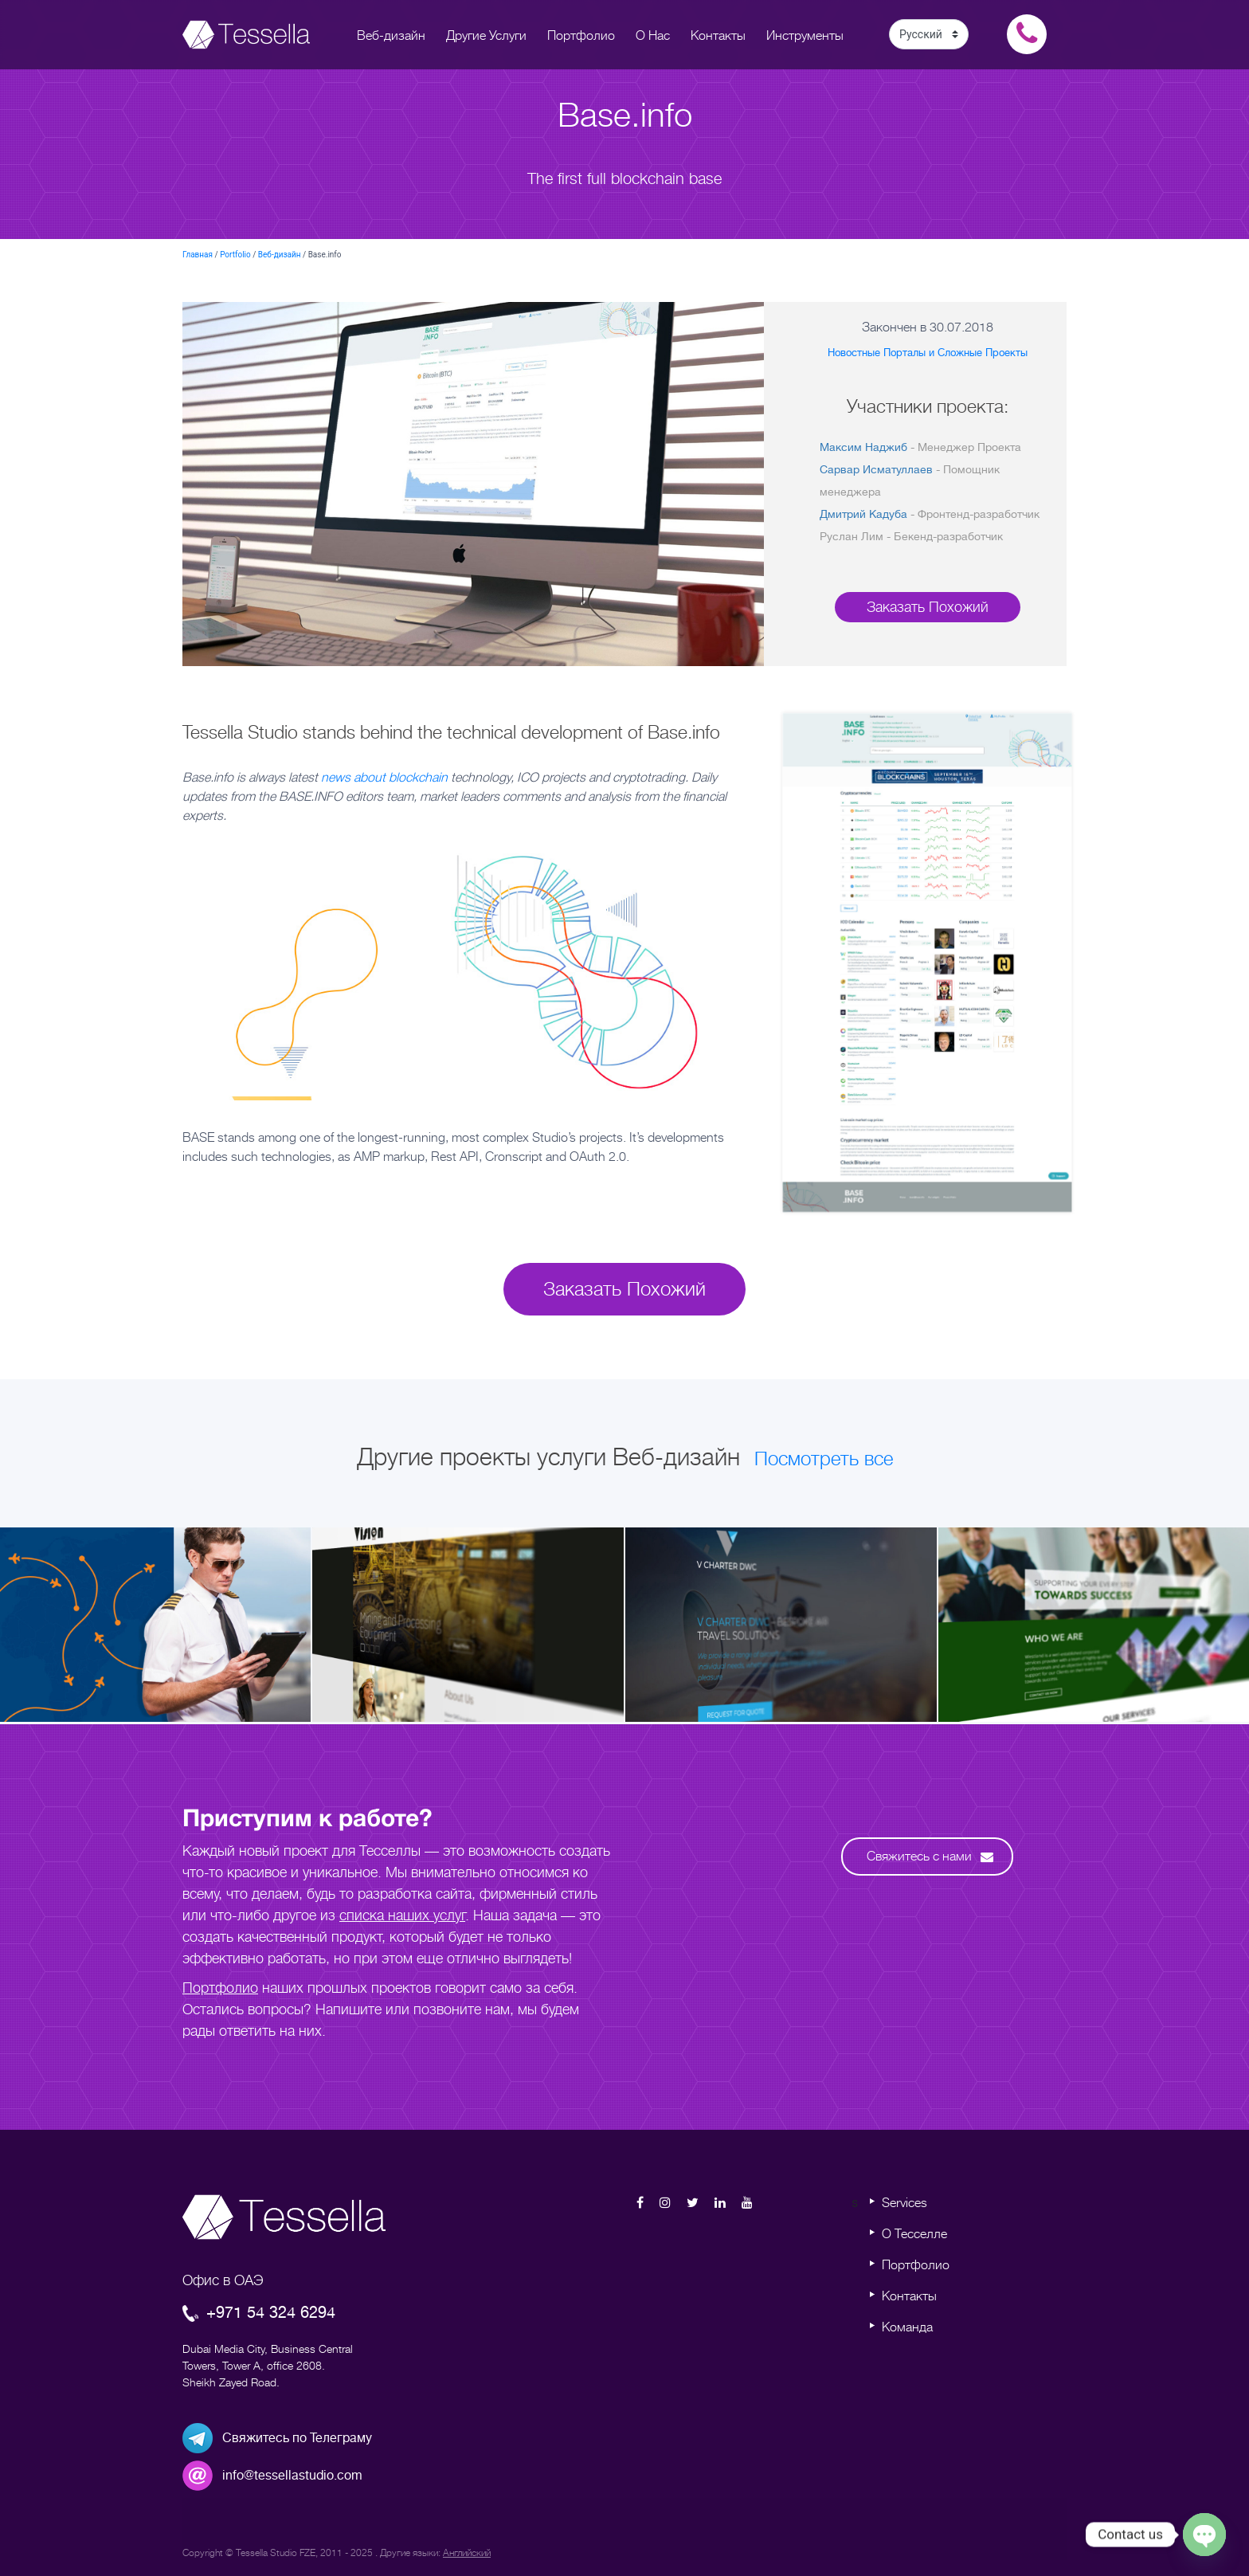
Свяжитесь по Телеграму (297, 2438)
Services (904, 2203)
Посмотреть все (823, 1459)
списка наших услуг (402, 1915)
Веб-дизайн (279, 254)
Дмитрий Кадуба (863, 514)
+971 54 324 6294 (258, 2313)
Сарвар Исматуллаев (876, 469)
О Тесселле (914, 2234)
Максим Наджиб (863, 447)
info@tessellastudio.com (292, 2475)
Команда (907, 2327)
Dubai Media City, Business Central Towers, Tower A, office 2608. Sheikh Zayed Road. (267, 2366)
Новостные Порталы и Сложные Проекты (928, 353)
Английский (467, 2552)
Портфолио (220, 1988)
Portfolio (235, 254)
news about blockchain (384, 777)
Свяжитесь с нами (930, 1856)
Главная (197, 254)
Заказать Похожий (928, 607)
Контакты (909, 2296)
